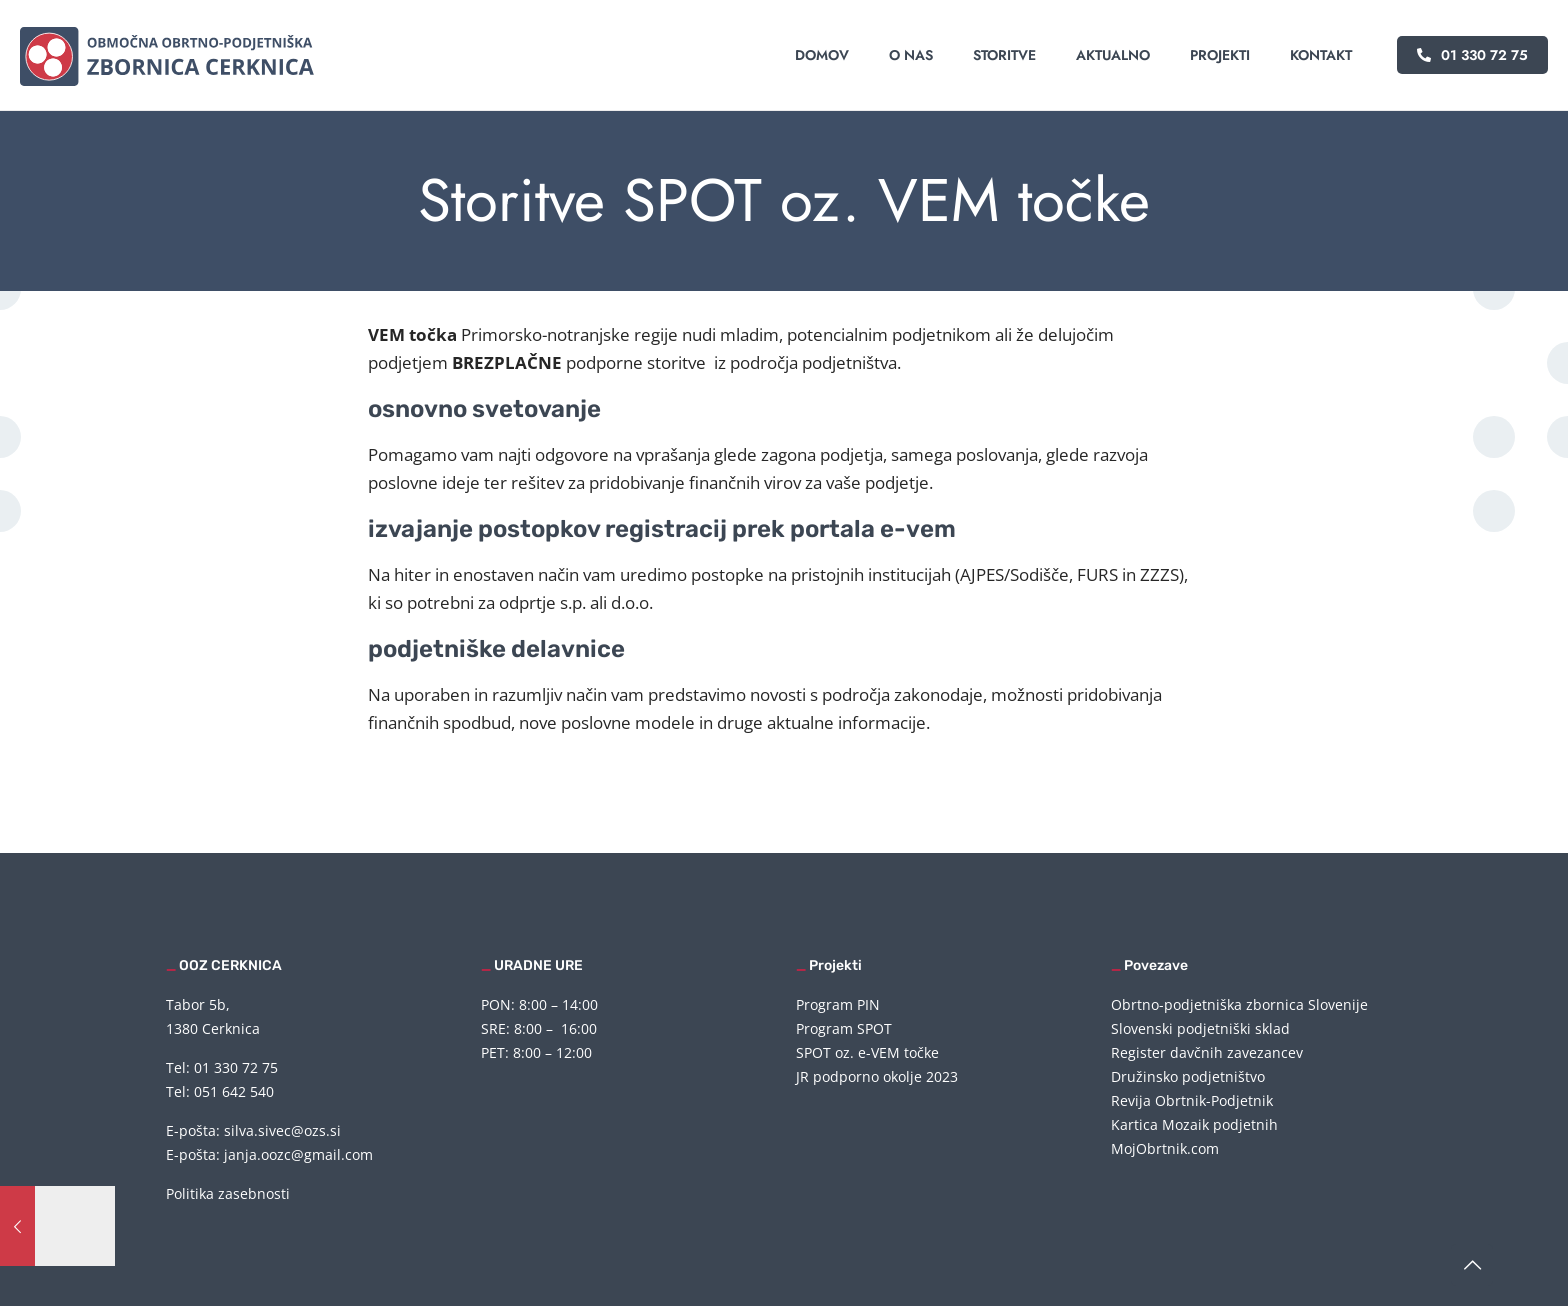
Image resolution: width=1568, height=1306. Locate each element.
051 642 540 (234, 1091)
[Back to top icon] (1472, 1265)
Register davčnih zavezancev (1207, 1052)
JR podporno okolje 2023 (877, 1076)
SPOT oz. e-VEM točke (867, 1052)
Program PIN (838, 1004)
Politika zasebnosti (228, 1193)
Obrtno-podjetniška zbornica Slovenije (1239, 1004)
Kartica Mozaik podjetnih (1194, 1124)
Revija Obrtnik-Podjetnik (1192, 1100)
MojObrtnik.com (1165, 1148)
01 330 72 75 (1472, 55)
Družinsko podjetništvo (1188, 1076)
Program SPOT (844, 1028)
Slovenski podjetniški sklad (1200, 1028)
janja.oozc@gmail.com (298, 1154)
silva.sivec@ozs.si (282, 1130)
